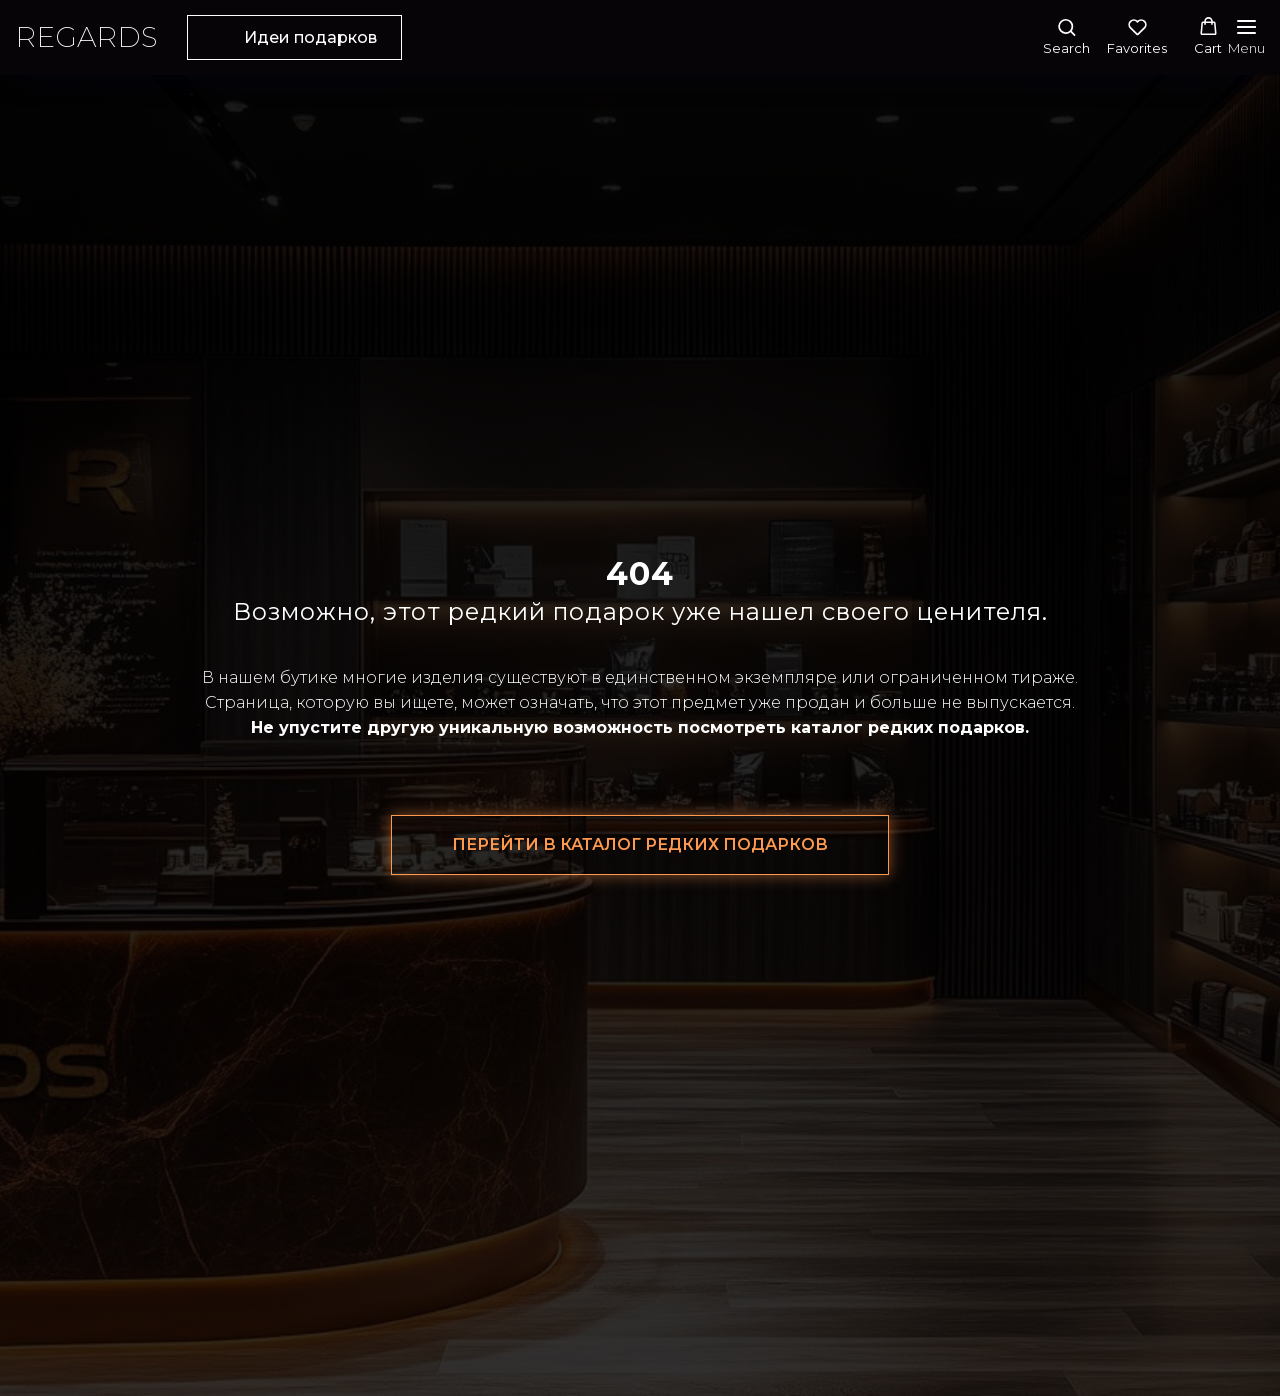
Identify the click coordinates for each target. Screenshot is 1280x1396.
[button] (1066, 36)
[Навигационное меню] (1246, 37)
